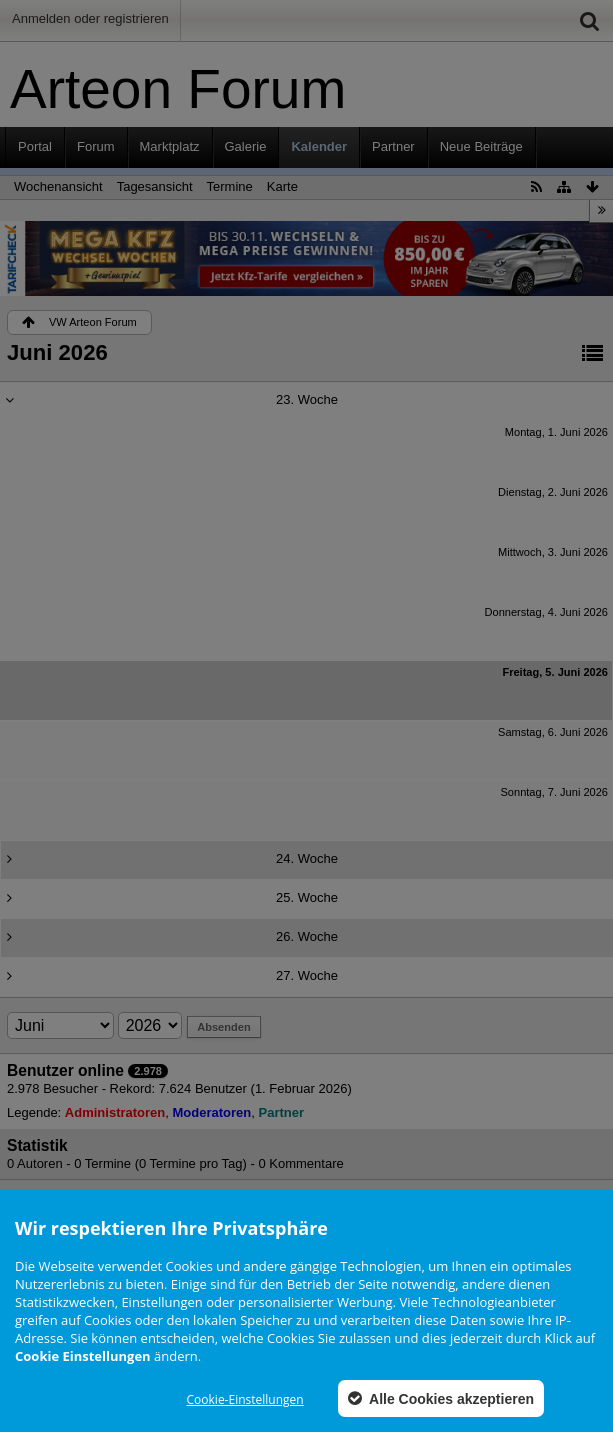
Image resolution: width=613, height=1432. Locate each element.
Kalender (319, 146)
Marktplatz (170, 146)
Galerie (246, 146)
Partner (393, 146)
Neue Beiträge (481, 146)
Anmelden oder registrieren (90, 18)
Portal (35, 146)
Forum (96, 146)
